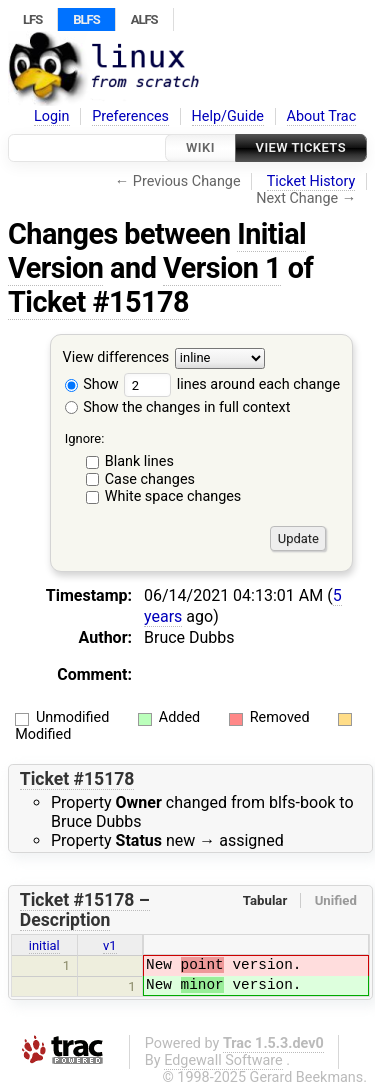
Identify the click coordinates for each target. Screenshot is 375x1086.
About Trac (322, 116)
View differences (116, 358)
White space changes (173, 496)
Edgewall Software (223, 1060)
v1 (110, 945)
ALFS (144, 19)
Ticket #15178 (98, 302)
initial (44, 945)
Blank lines (139, 461)
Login (52, 116)
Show (92, 384)
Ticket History (311, 181)
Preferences (130, 116)
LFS (32, 19)
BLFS (86, 19)
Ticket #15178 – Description (85, 910)
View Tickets (301, 147)
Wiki (200, 147)
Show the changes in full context (178, 407)
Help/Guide (228, 116)
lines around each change (232, 384)
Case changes (150, 479)
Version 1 (222, 268)
